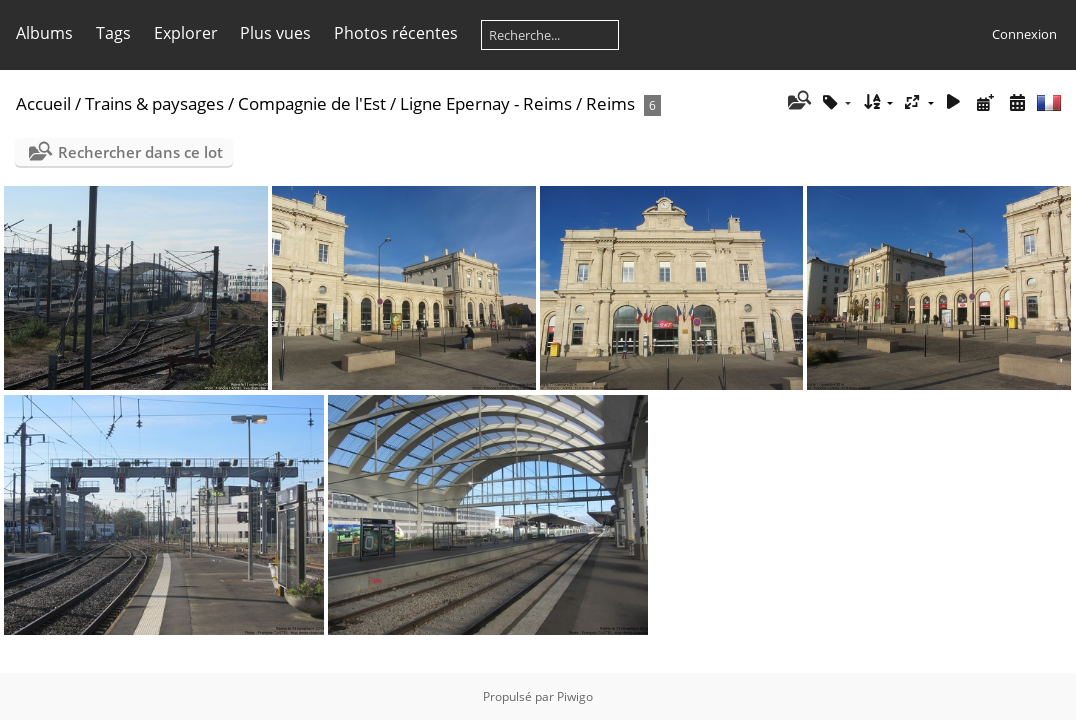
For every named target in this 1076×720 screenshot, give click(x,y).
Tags (113, 33)
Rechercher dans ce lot (140, 152)
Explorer (186, 33)
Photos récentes (396, 33)
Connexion (1024, 34)
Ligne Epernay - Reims (486, 103)
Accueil (43, 103)
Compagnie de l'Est (312, 103)
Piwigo (575, 696)
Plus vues (275, 33)
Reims (610, 103)
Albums (44, 33)
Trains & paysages (154, 103)
